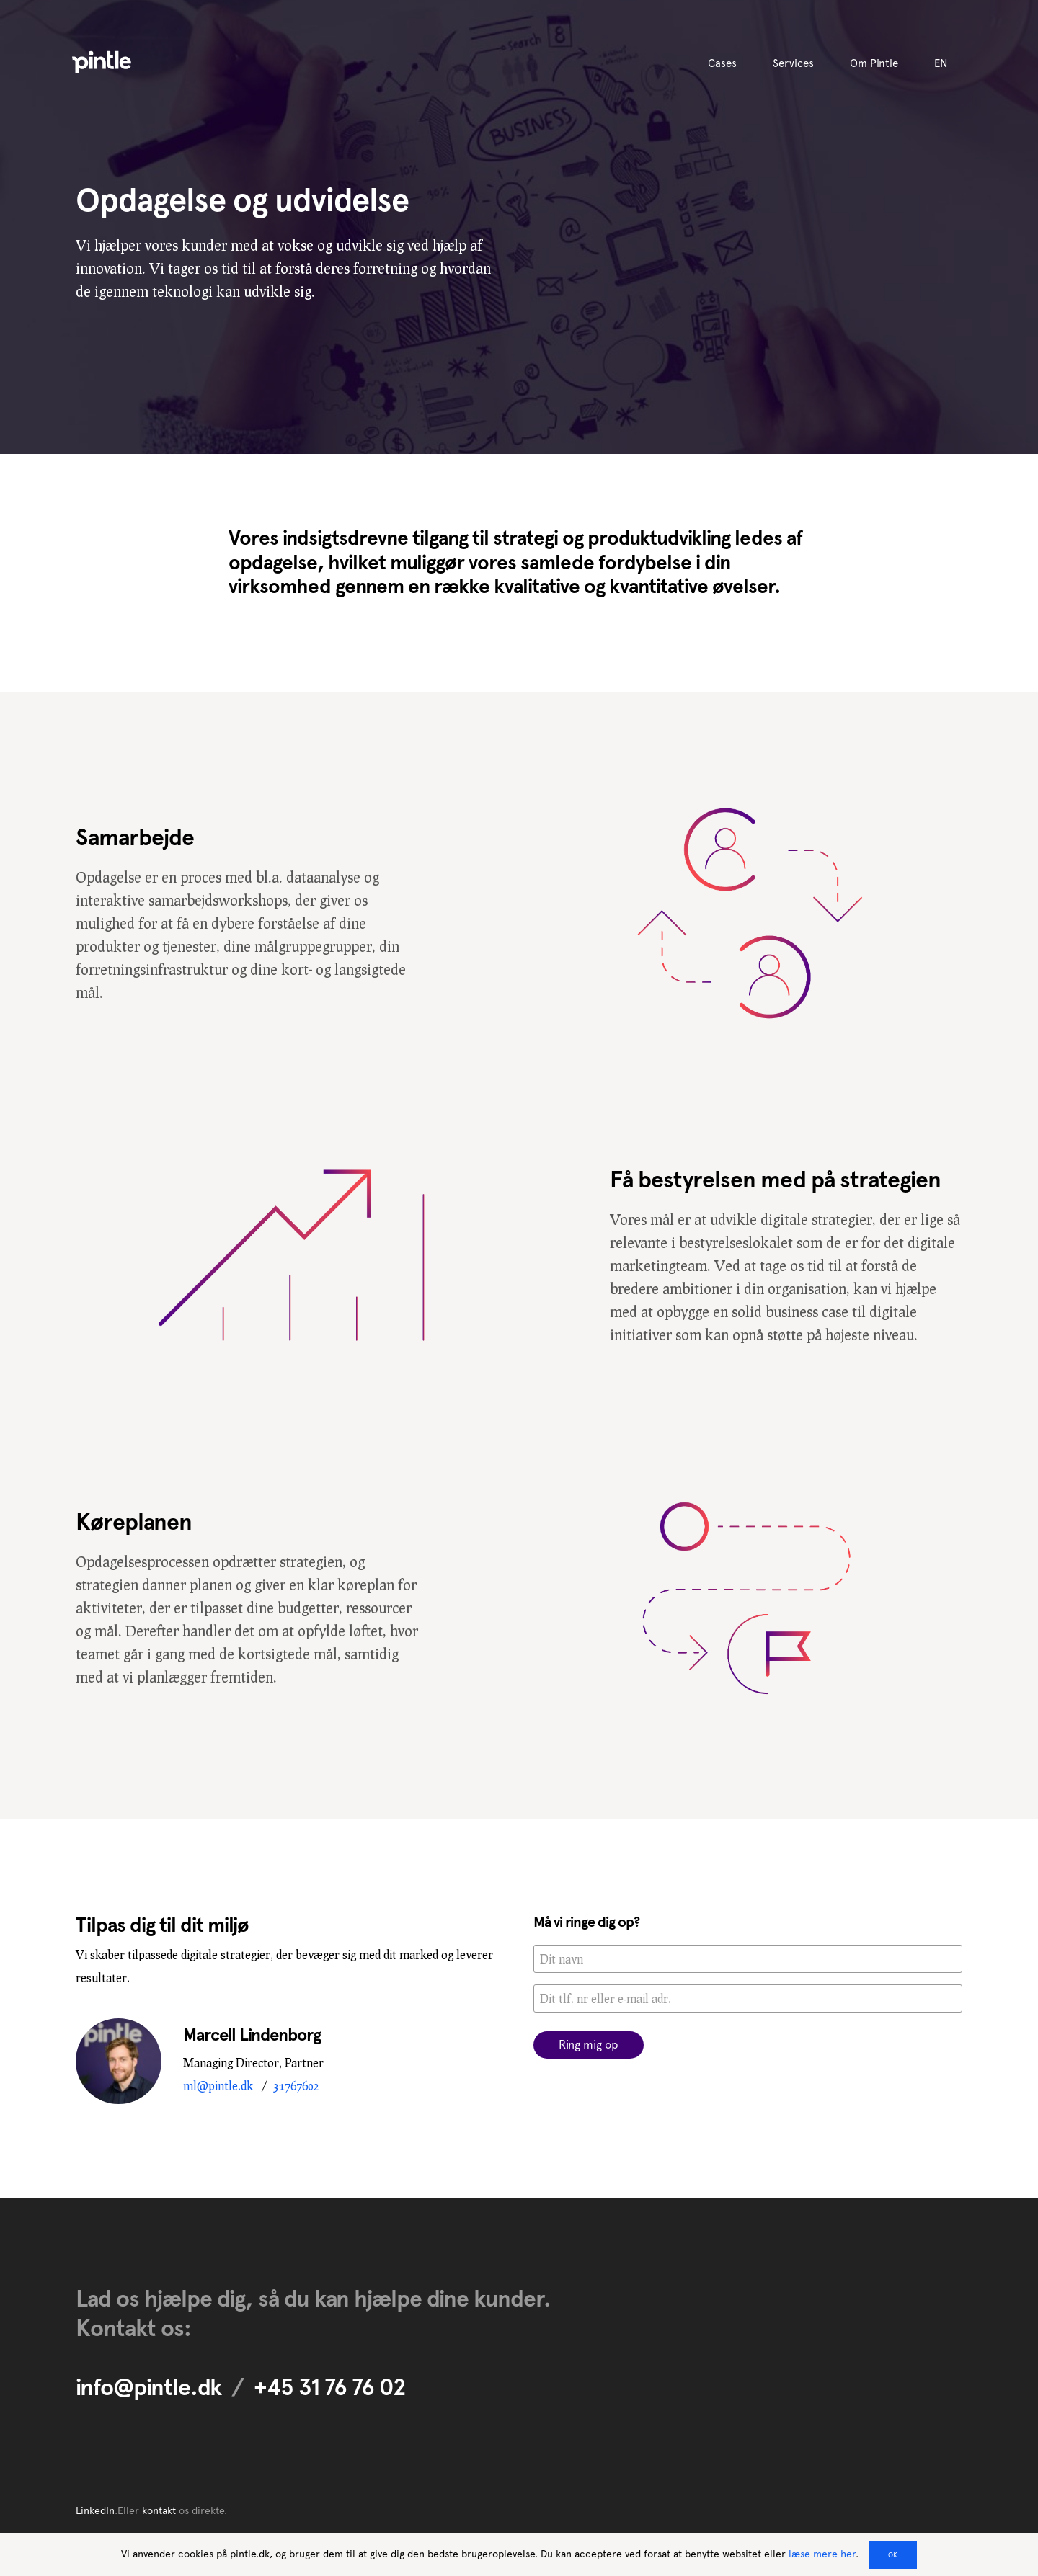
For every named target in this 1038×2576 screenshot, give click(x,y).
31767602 (296, 2086)
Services (793, 63)
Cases (722, 63)
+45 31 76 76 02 (330, 2387)
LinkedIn (95, 2510)
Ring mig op (588, 2044)
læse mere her (822, 2553)
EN (941, 63)
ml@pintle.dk (218, 2086)
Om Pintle (874, 63)
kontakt (159, 2510)
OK (892, 2555)
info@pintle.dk (148, 2387)
